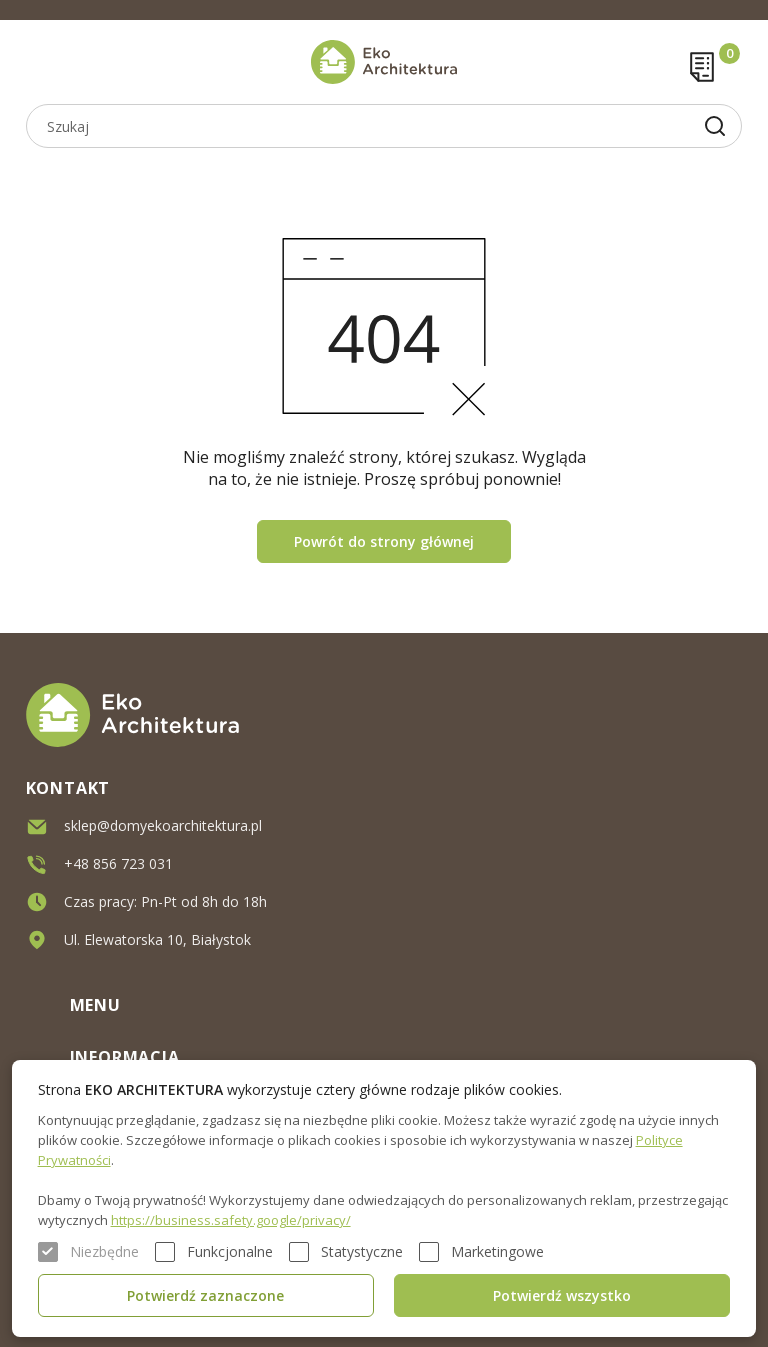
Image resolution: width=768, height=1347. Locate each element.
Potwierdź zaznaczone (205, 1295)
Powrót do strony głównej (384, 541)
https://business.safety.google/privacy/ (231, 1220)
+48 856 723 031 (118, 863)
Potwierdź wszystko (562, 1295)
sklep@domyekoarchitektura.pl (163, 825)
